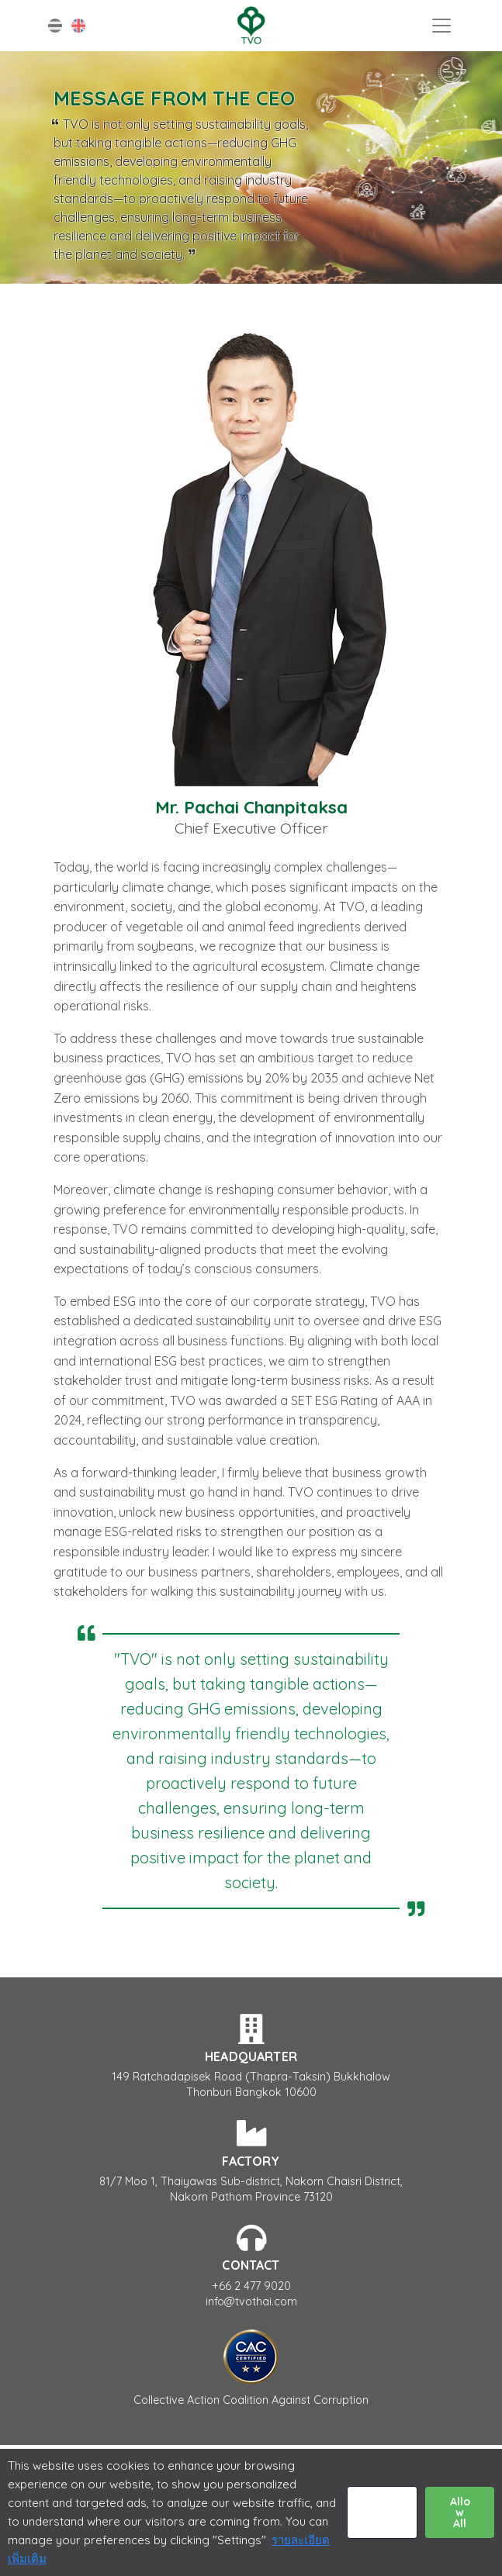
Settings (382, 2512)
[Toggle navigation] (441, 25)
